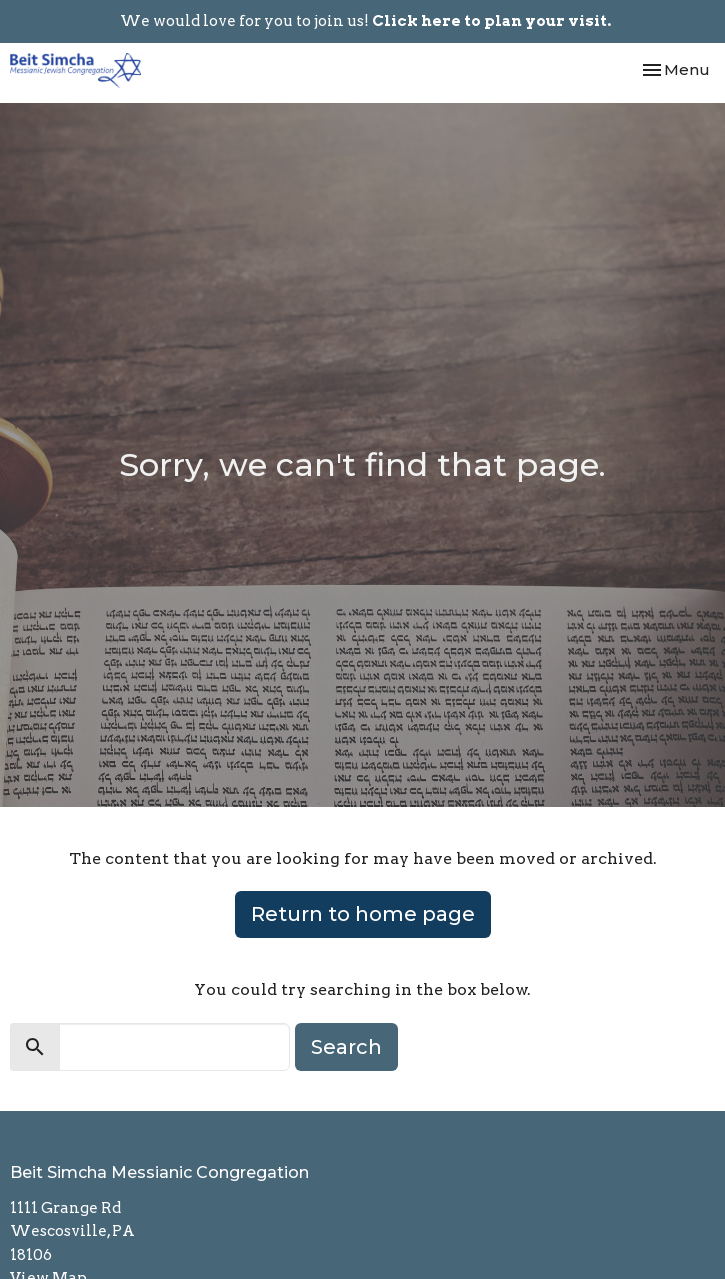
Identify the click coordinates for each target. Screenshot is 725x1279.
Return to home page (363, 914)
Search (346, 1047)
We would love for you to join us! (365, 21)
